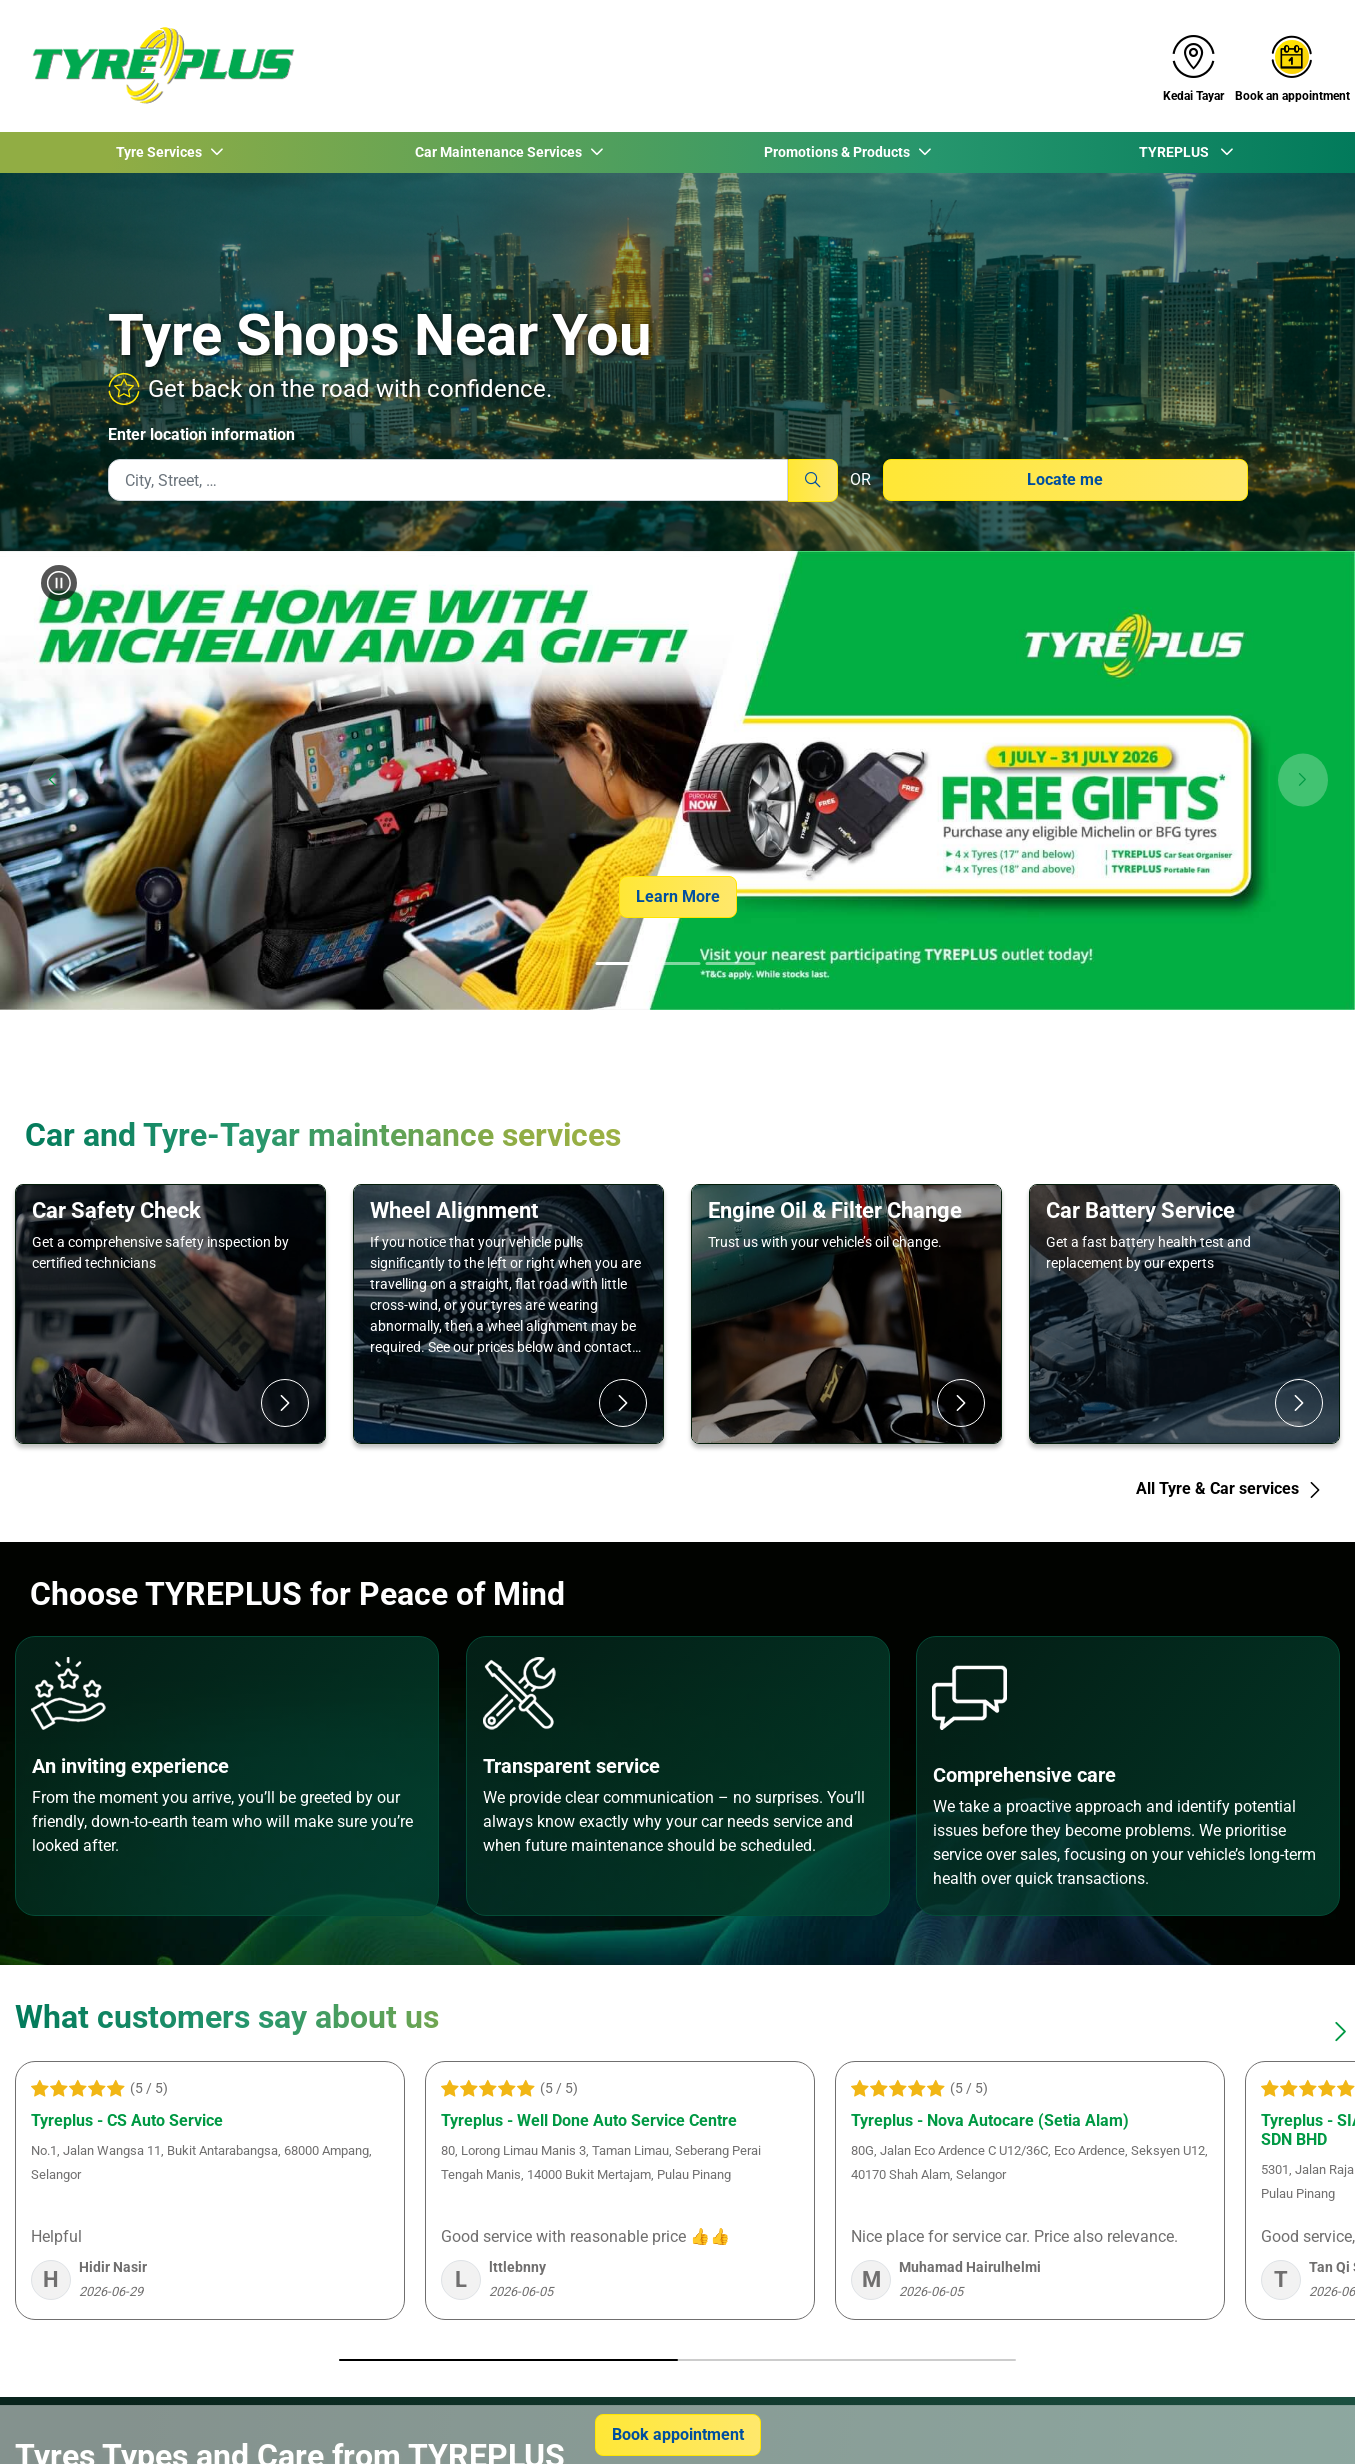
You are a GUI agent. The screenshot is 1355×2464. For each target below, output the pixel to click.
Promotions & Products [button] (838, 152)
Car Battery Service (1140, 1210)
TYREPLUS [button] (1176, 152)
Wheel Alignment (454, 1210)
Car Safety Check (116, 1210)
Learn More (678, 896)
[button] (52, 780)
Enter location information (201, 434)
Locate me (1065, 479)
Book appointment (678, 2434)
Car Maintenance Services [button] (499, 152)
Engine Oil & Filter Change (835, 1210)
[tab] (620, 965)
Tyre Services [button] (161, 152)
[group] (677, 780)
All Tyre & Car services (1229, 1488)
